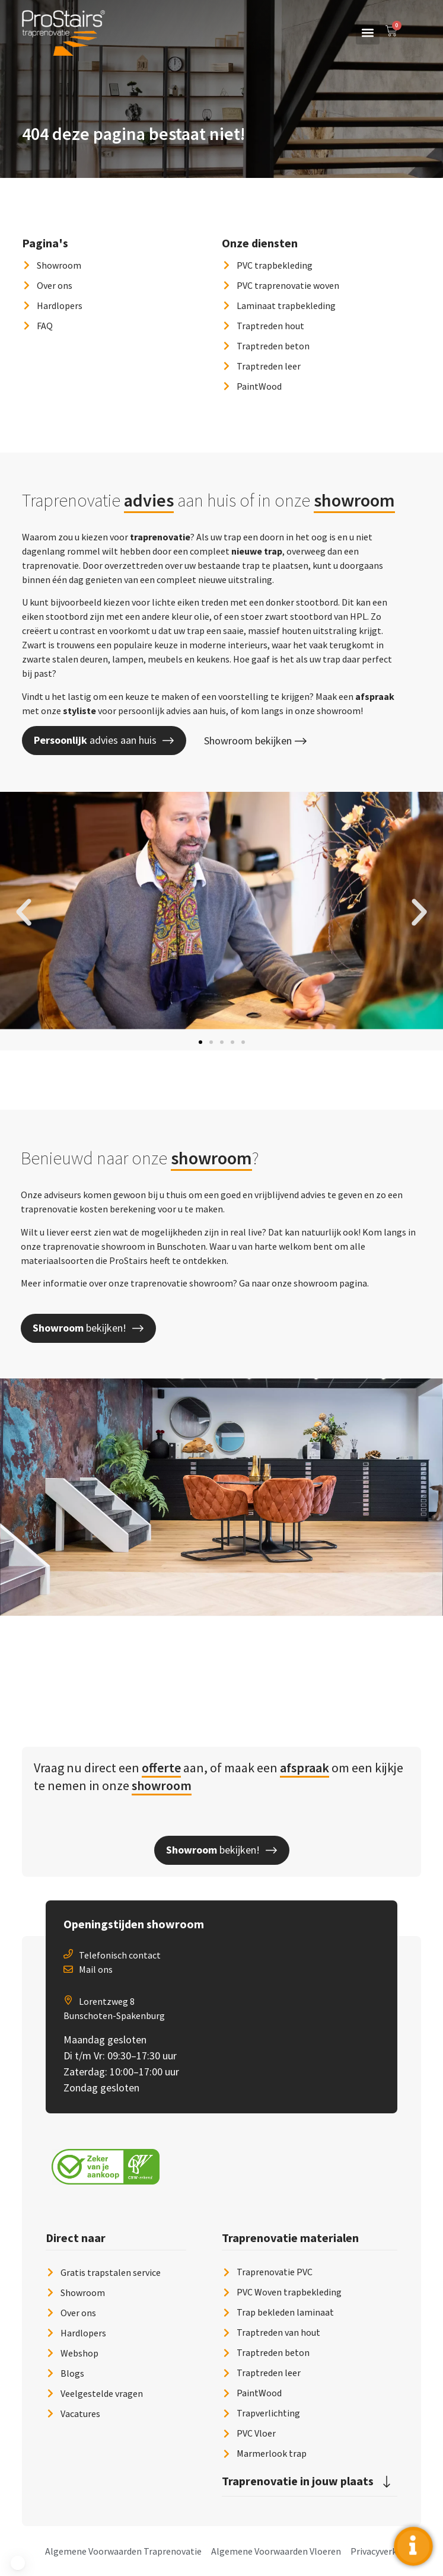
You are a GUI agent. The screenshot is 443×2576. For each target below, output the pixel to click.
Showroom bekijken (255, 740)
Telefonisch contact (120, 1955)
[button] (368, 32)
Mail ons (96, 1969)
